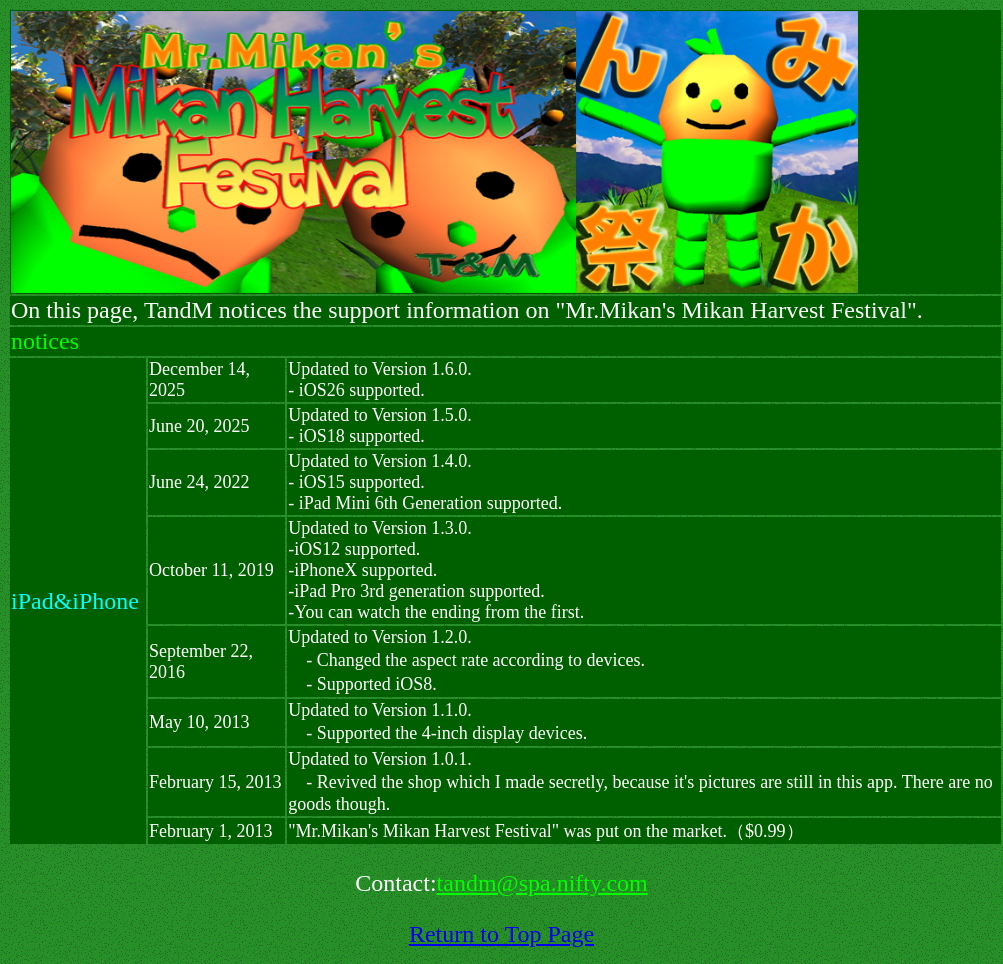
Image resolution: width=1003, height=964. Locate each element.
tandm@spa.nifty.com (542, 883)
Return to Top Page (501, 934)
